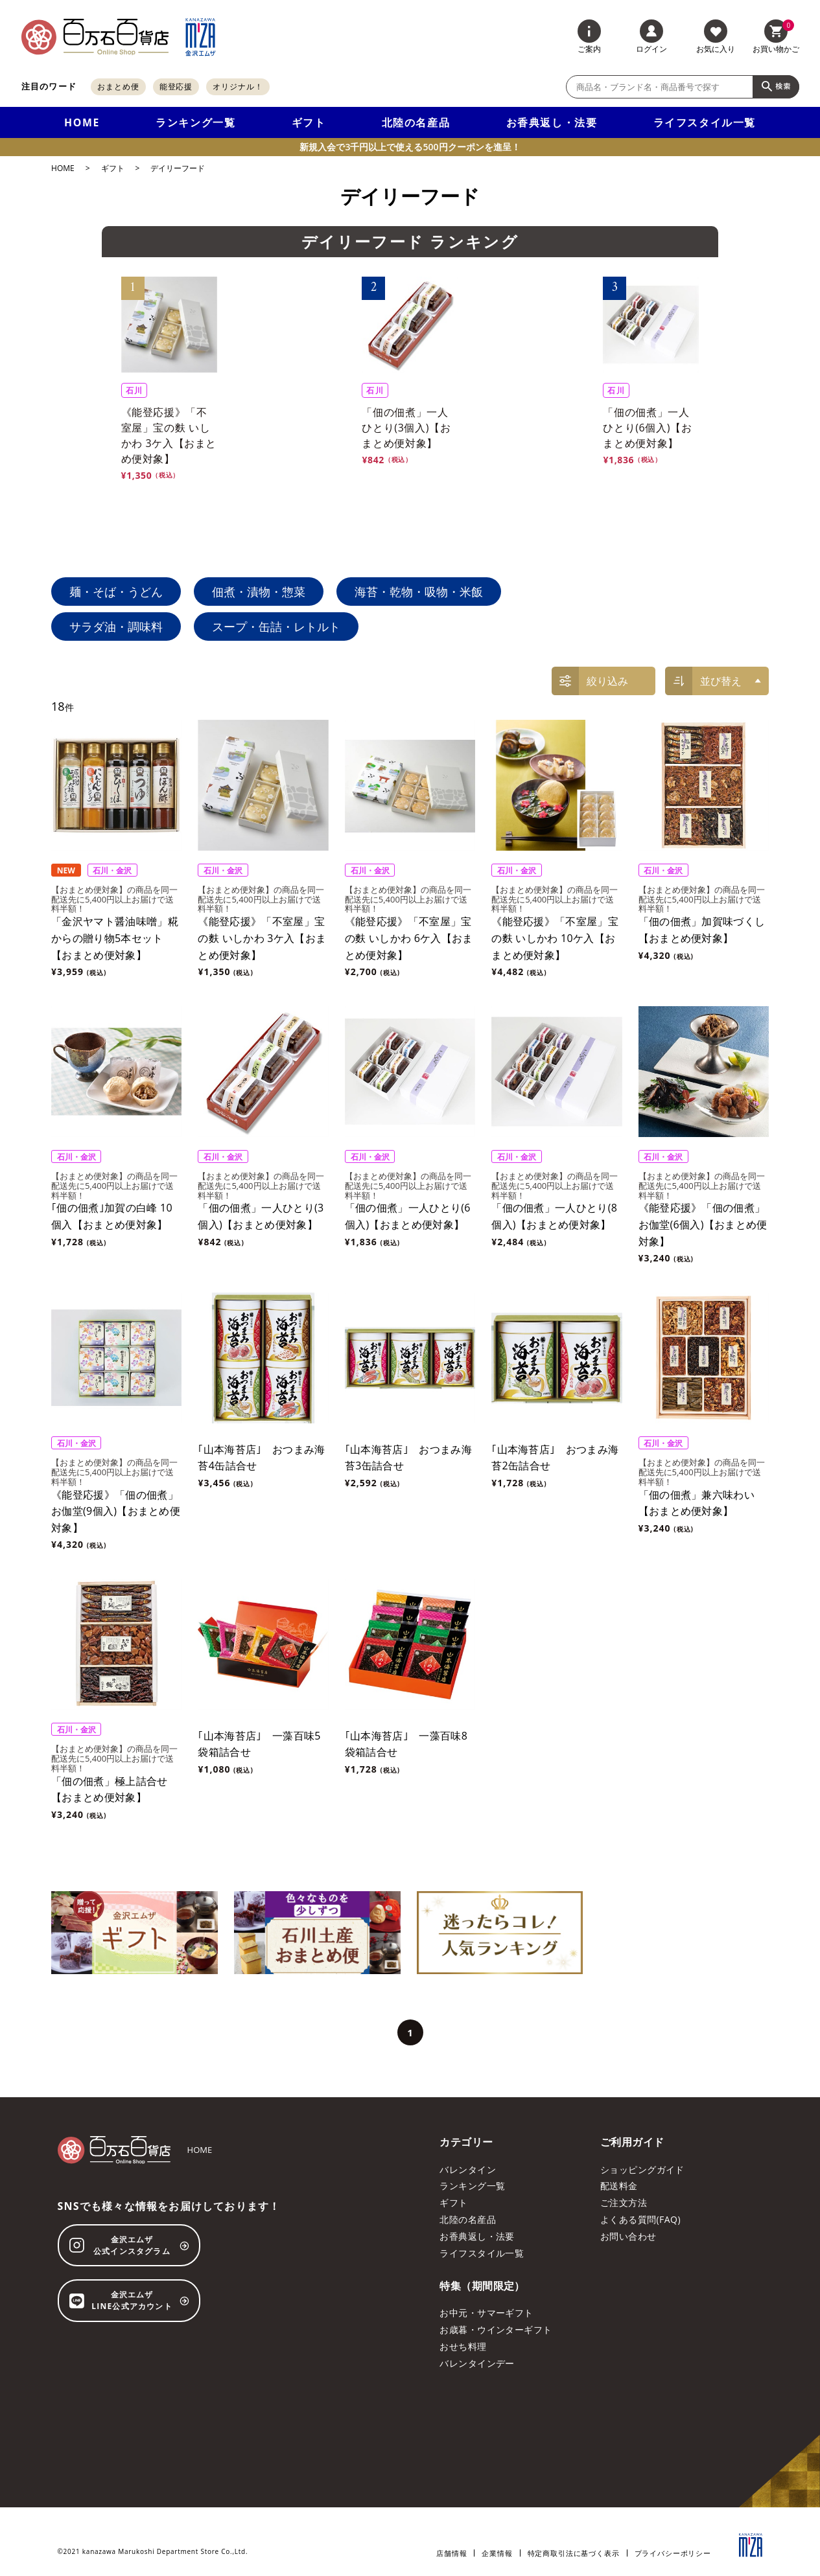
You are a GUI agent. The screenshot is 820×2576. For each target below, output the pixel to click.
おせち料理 (462, 2346)
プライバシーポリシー (673, 2553)
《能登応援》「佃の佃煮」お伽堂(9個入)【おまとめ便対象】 (115, 1511)
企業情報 (497, 2553)
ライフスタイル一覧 (704, 122)
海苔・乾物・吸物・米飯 (419, 591)
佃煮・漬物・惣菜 (258, 591)
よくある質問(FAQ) (640, 2219)
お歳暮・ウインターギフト (495, 2329)
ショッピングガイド (642, 2169)
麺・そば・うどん (116, 591)
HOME (82, 122)
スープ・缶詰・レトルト (276, 626)
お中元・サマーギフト (486, 2312)
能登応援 (176, 86)
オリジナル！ (238, 86)
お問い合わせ (628, 2236)
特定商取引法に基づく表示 (574, 2553)
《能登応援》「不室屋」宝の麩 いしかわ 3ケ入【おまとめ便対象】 (262, 937)
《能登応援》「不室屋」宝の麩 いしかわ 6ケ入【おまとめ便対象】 (409, 937)
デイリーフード (177, 168)
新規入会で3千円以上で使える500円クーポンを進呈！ (409, 147)
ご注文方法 (623, 2202)
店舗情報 (451, 2553)
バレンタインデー (477, 2363)
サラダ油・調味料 (116, 626)
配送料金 (619, 2185)
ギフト (309, 122)
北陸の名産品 (416, 122)
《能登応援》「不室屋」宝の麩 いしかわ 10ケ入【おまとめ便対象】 (554, 937)
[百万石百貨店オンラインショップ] (95, 37)
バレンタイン (467, 2169)
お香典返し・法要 (552, 122)
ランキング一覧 (195, 122)
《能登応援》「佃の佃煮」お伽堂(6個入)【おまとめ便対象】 (702, 1224)
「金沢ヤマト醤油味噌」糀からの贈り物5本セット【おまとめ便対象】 (114, 937)
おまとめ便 (118, 86)
